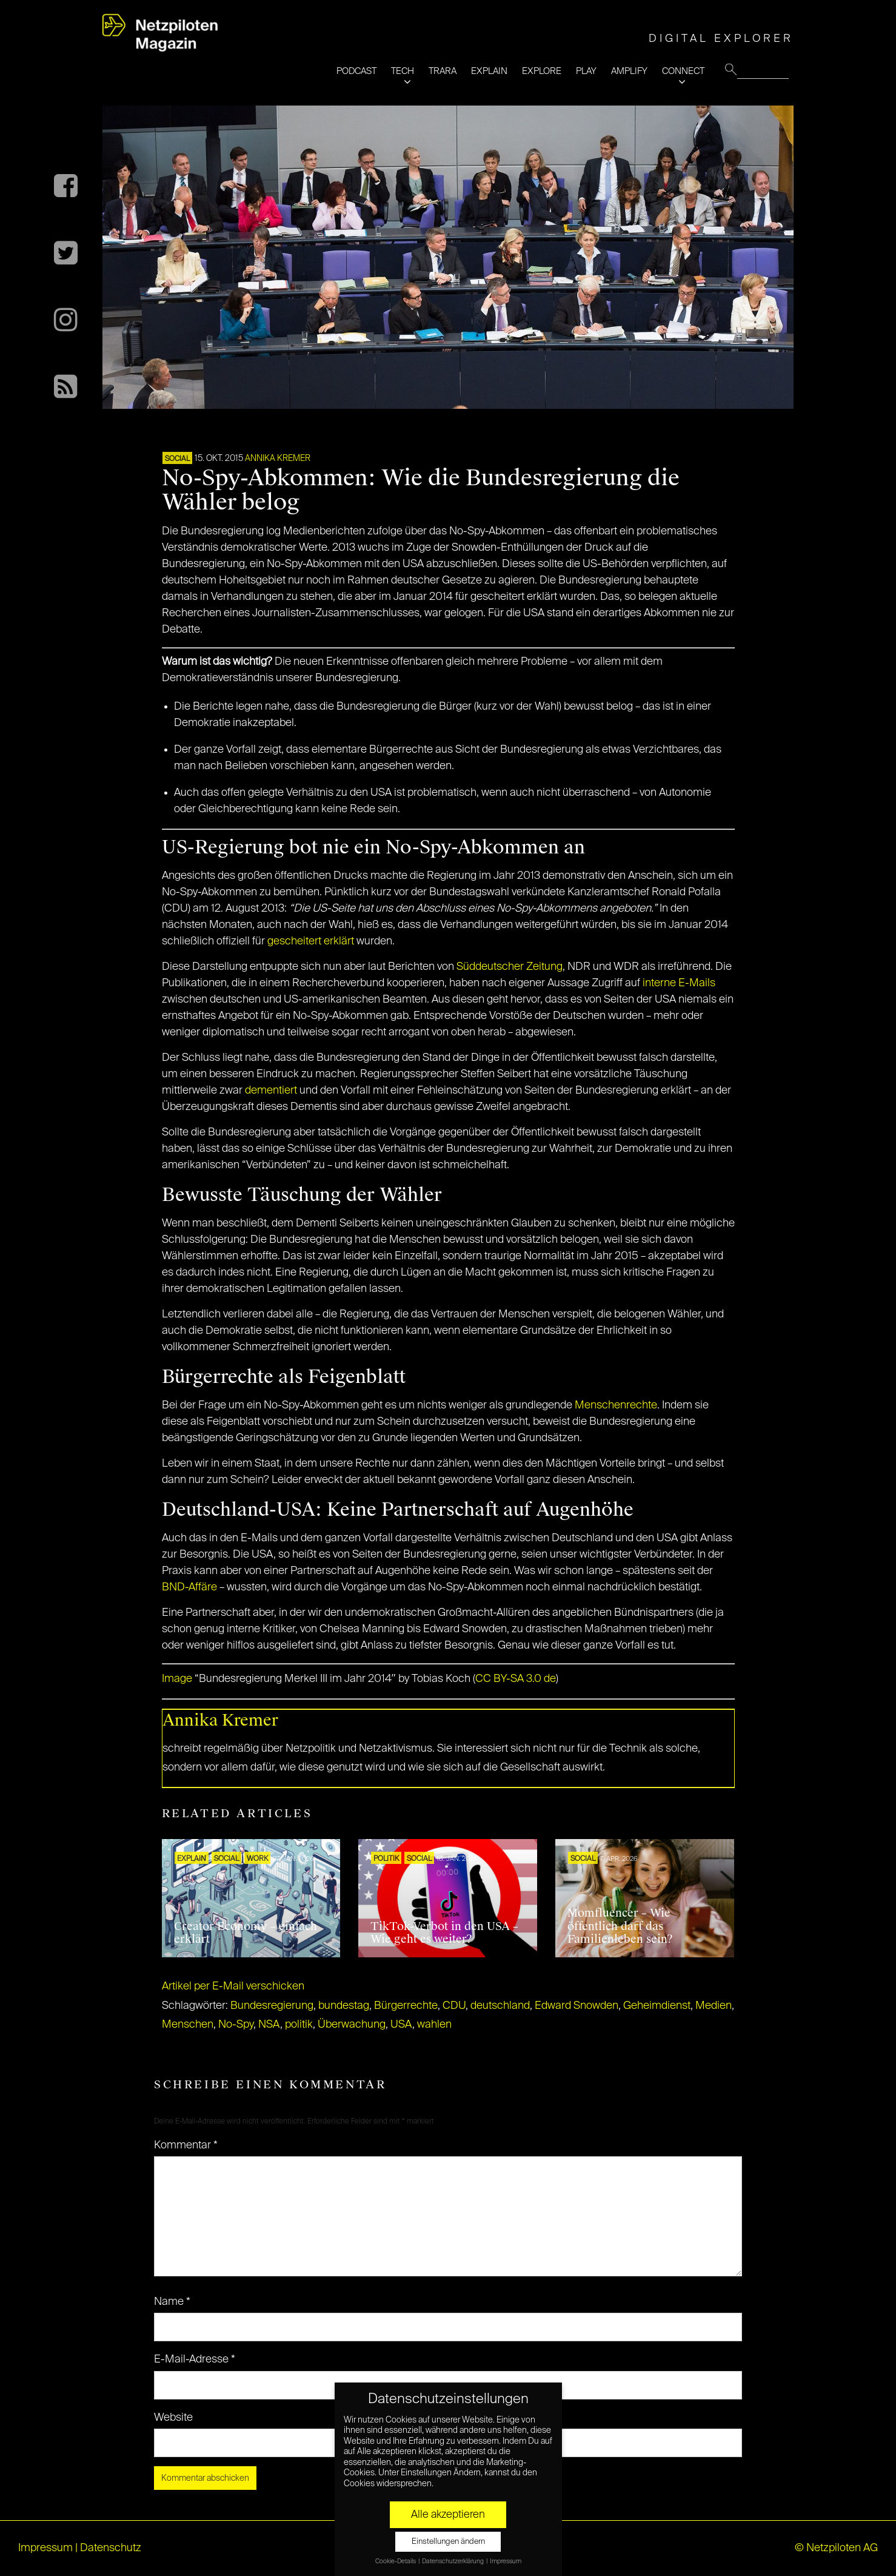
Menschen (187, 2024)
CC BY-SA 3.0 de (515, 1678)
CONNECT (683, 71)
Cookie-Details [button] (396, 2561)
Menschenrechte (616, 1405)
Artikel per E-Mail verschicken (233, 1986)
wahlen (434, 2024)
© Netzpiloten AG (836, 2548)
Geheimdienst (656, 2005)
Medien (713, 2005)
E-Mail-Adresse (194, 2359)
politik (299, 2024)
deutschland (500, 2005)
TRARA (442, 71)
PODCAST (356, 71)
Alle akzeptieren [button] (448, 2514)
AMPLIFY (629, 71)
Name (172, 2301)
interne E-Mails (679, 983)
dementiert (271, 1090)
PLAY (586, 71)
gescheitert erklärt (310, 941)
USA (401, 2024)
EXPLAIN (489, 71)
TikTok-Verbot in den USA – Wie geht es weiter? (444, 1933)
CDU (454, 2005)
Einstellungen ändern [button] (448, 2542)
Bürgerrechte (406, 2005)
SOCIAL (177, 459)
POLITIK (386, 1859)
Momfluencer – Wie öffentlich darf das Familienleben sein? (620, 1926)
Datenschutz (110, 2548)
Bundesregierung (271, 2005)
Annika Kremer (277, 458)
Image (177, 1678)
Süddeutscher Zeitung (509, 966)
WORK (257, 1859)
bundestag (343, 2005)
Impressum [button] (505, 2561)
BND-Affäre (189, 1587)
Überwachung (352, 2024)
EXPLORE (541, 71)
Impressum (45, 2548)
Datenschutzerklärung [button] (453, 2561)
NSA (269, 2024)
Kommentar (186, 2145)
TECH (402, 71)
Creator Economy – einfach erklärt (245, 1933)
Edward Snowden (576, 2005)
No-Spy (235, 2024)
